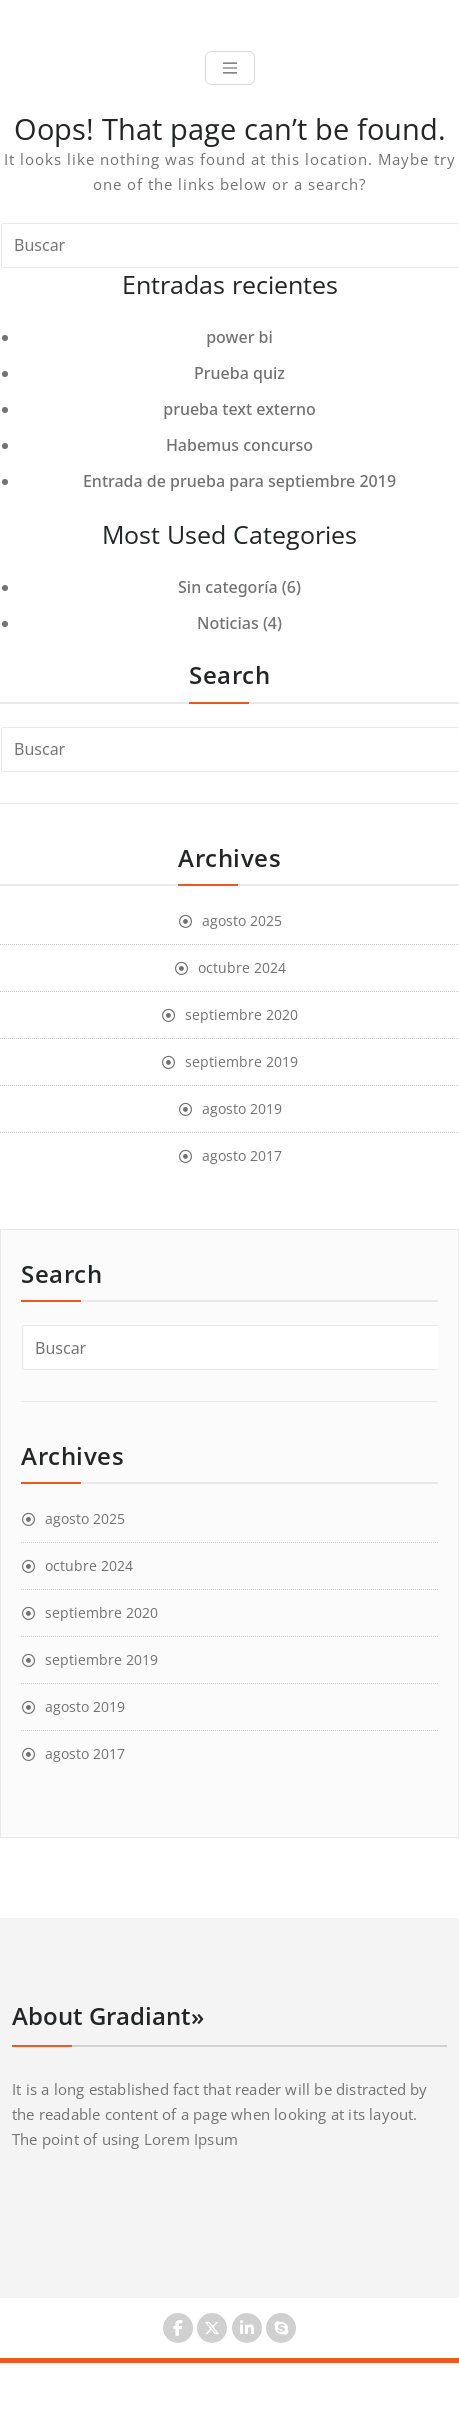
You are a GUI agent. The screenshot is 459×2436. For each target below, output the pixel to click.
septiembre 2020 (241, 1014)
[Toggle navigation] (230, 68)
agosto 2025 (242, 920)
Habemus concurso (239, 445)
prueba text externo (239, 409)
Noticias (228, 623)
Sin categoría (228, 587)
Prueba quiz (239, 373)
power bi (239, 337)
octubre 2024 (242, 967)
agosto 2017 (242, 1155)
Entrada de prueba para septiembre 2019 (239, 481)
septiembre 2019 (241, 1061)
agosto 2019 (242, 1108)
